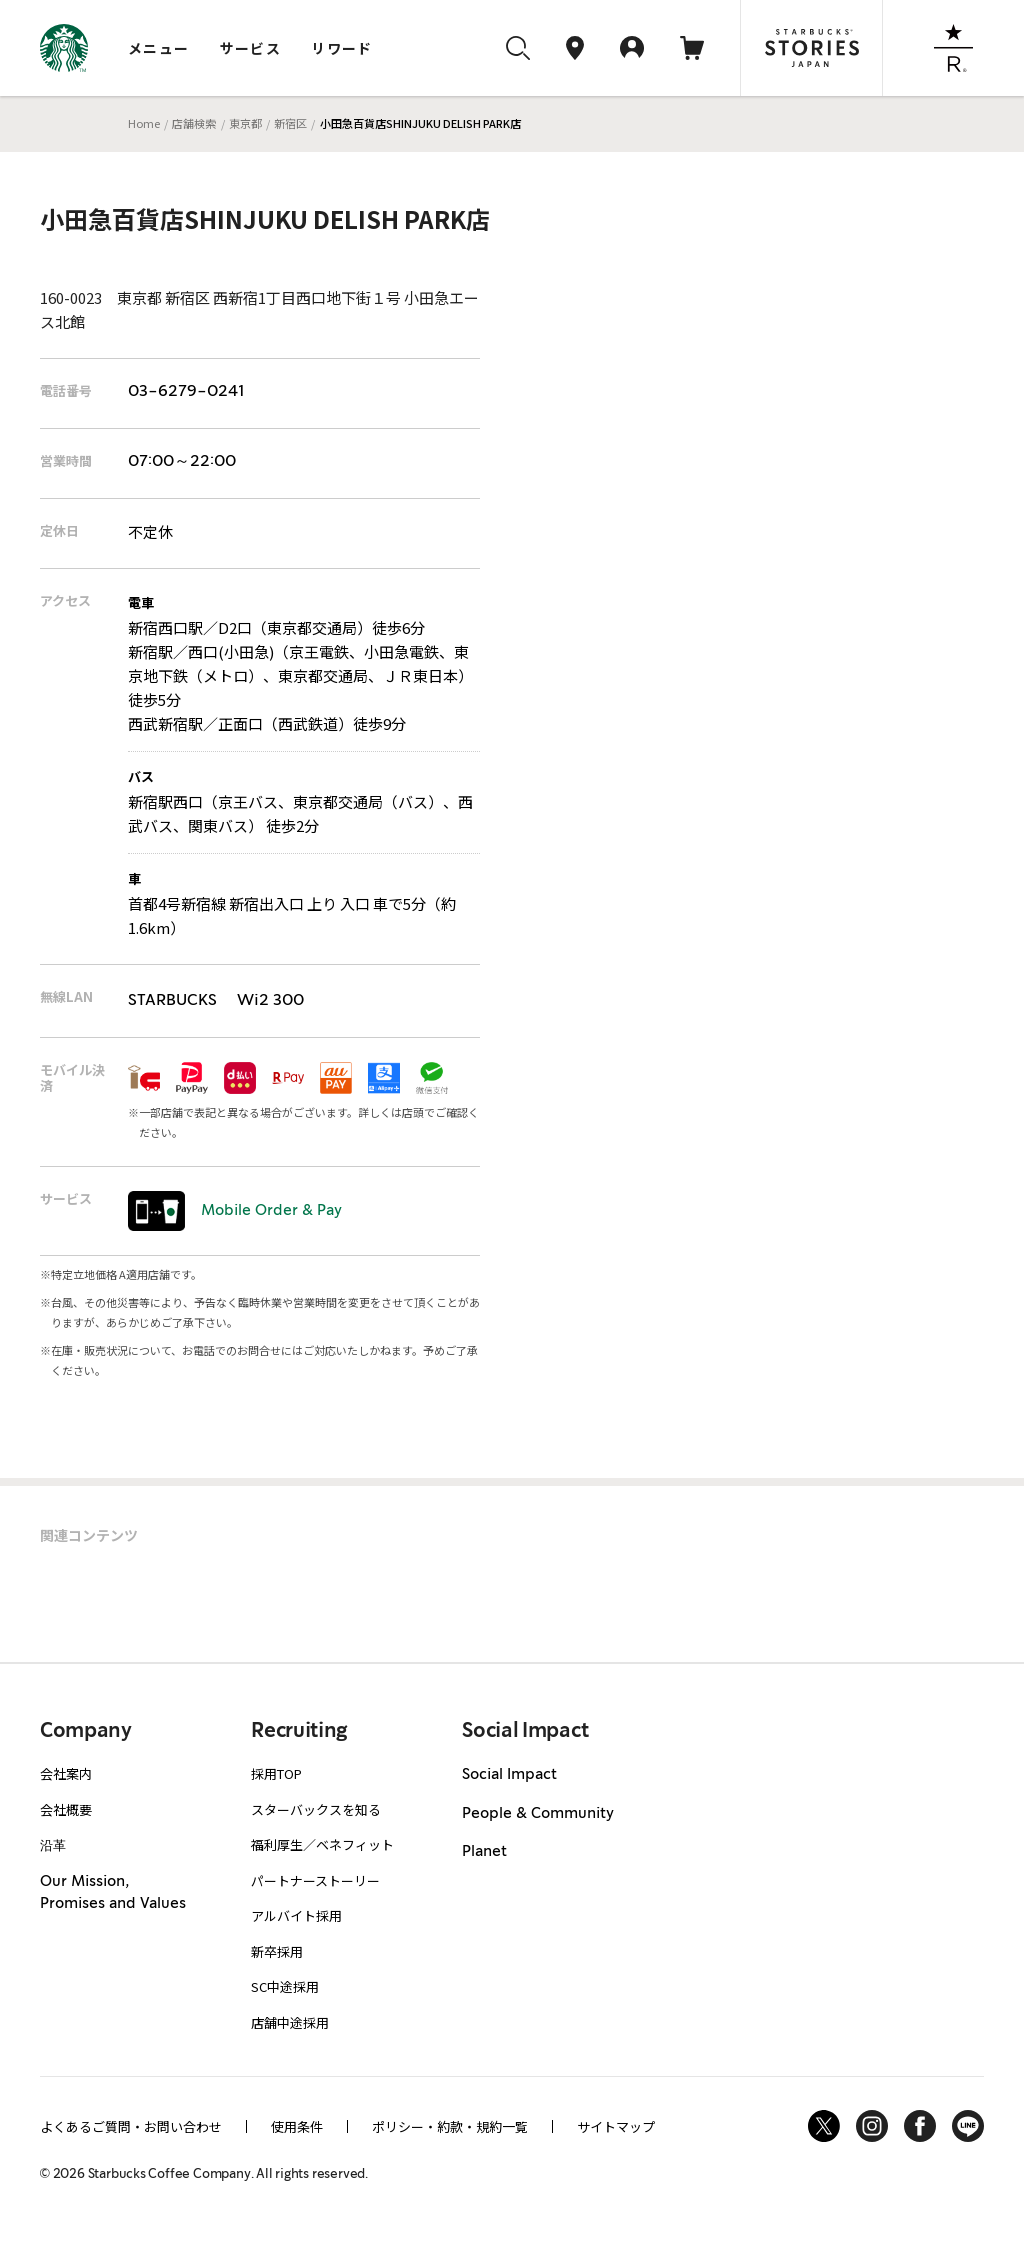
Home (144, 123)
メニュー (159, 48)
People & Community (538, 1814)
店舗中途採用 (290, 2022)
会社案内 (66, 1773)
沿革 (53, 1844)
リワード (342, 48)
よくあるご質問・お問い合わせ (131, 2126)
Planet (484, 1852)
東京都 (245, 123)
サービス (251, 48)
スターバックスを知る (316, 1809)
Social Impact (509, 1775)
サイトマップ (616, 2126)
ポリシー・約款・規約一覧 (450, 2126)
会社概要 (66, 1809)
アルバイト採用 (296, 1915)
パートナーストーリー (315, 1880)
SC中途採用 (285, 1986)
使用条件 (297, 2126)
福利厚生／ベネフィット (322, 1844)
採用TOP (276, 1773)
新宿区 (290, 123)
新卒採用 (277, 1951)
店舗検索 (194, 123)
